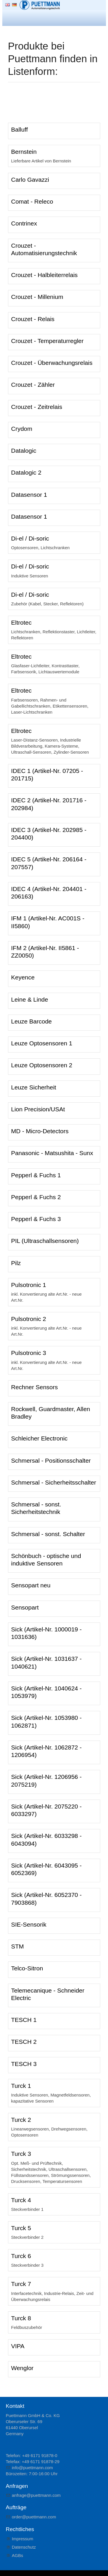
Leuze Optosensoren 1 (41, 1043)
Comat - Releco (32, 201)
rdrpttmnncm (34, 2516)
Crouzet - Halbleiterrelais (44, 275)
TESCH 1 (24, 2019)
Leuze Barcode (31, 1021)
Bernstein (24, 151)
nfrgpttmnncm (36, 2495)
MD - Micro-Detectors (40, 1131)
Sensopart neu (31, 1585)
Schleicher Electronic (39, 1438)
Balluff (19, 129)
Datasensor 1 (29, 494)
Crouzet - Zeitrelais (36, 406)
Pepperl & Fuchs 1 (36, 1175)
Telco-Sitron (27, 1968)
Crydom (22, 428)
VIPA (17, 2346)
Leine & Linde (29, 999)
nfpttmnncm (32, 2467)
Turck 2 (21, 2119)
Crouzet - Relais (33, 319)
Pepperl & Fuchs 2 (36, 1197)
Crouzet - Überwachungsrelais (51, 362)
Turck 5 (21, 2228)
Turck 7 (21, 2284)
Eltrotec (21, 622)
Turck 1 (21, 2085)
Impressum (22, 2538)
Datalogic (24, 450)
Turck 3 (21, 2153)
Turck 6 (21, 2256)
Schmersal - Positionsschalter (51, 1460)
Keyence (23, 977)
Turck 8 (21, 2318)
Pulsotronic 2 (28, 1319)
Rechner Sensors (34, 1387)
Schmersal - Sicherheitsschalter (53, 1482)
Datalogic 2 (26, 472)
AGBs (17, 2555)
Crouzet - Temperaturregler (47, 341)
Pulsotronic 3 (28, 1352)
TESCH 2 (24, 2041)
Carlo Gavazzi (30, 179)
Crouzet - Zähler (33, 384)
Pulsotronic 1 (28, 1285)
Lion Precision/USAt (38, 1109)
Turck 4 (21, 2200)
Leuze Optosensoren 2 (41, 1065)
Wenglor (22, 2368)
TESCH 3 (24, 2064)
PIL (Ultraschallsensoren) (45, 1240)
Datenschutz (24, 2547)
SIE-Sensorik (29, 1924)
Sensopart (25, 1607)
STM (17, 1946)
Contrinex (24, 223)
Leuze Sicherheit (33, 1087)
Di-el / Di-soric (30, 538)
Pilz (16, 1263)
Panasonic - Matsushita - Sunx (52, 1153)
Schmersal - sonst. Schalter (48, 1534)
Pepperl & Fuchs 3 (36, 1219)
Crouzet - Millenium (37, 296)
